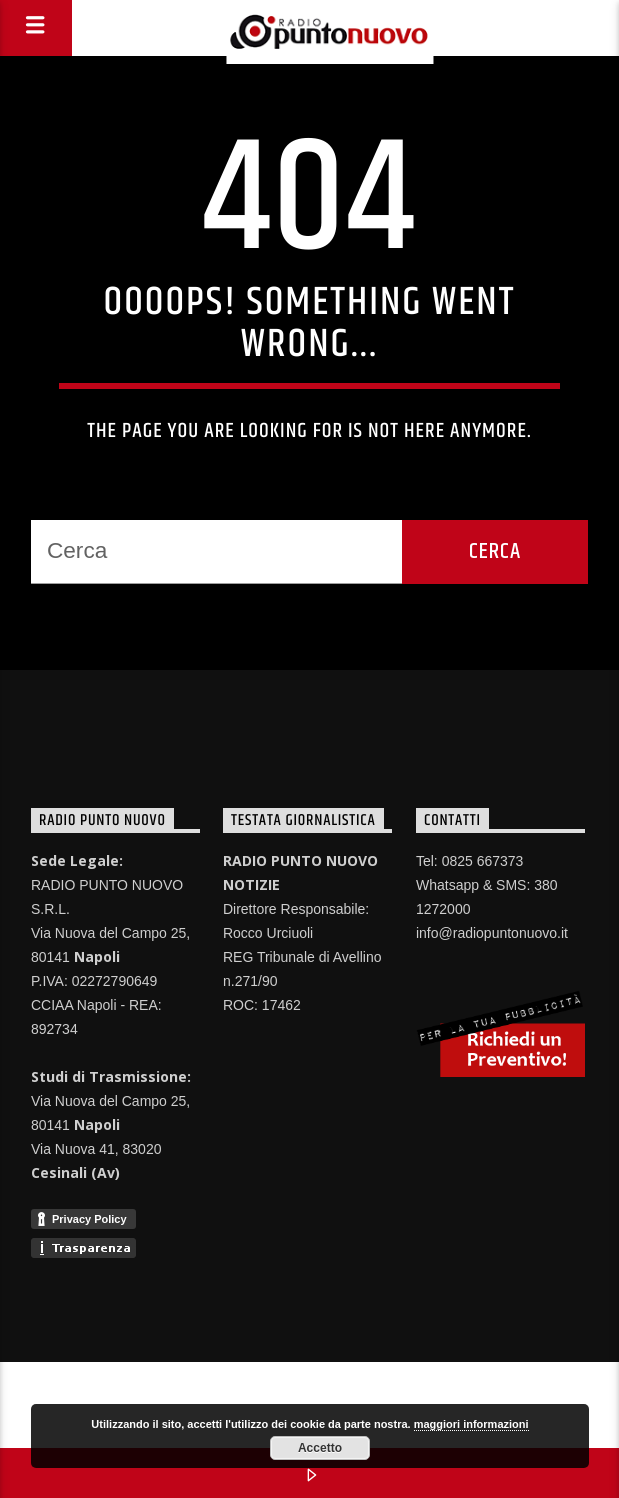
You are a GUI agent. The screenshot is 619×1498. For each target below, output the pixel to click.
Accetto (320, 1448)
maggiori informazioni (471, 1424)
